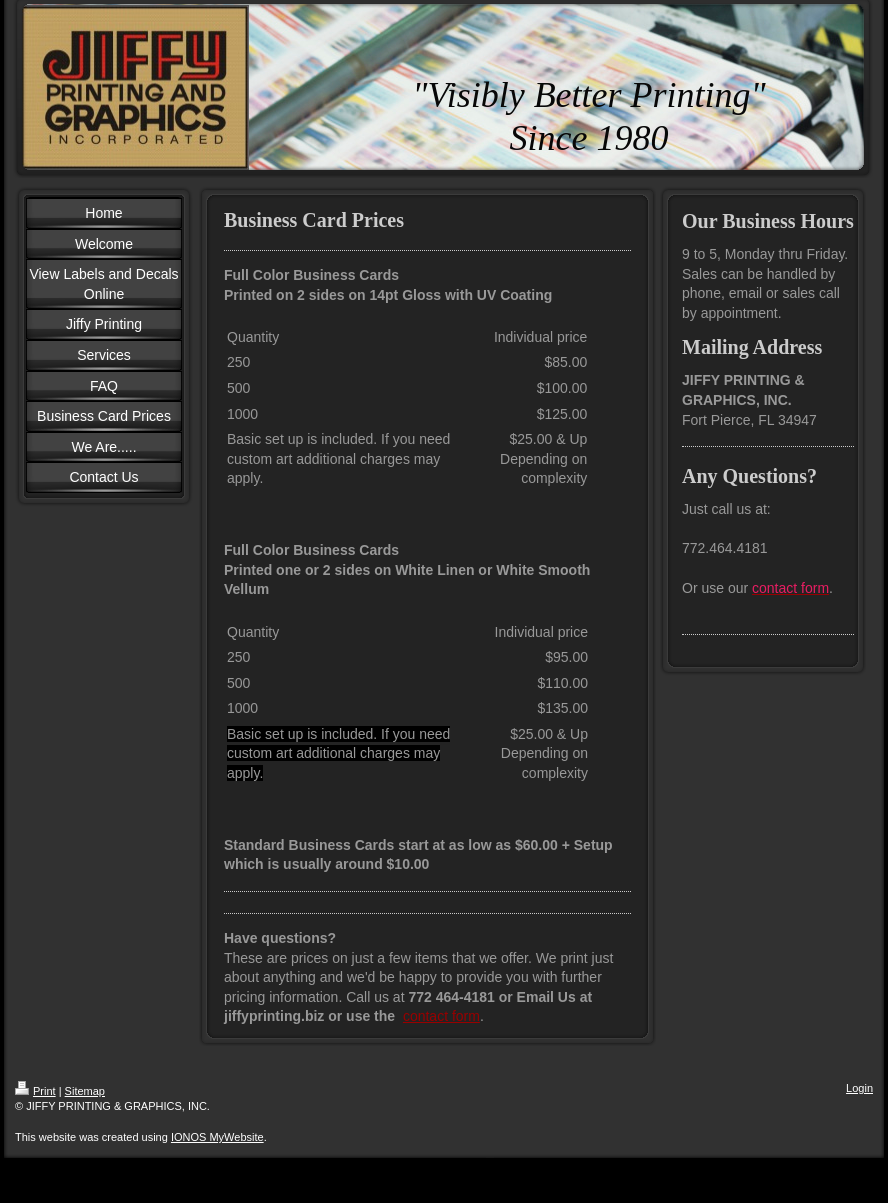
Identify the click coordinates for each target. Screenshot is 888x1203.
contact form (441, 1016)
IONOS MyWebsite (217, 1137)
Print (35, 1091)
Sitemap (85, 1091)
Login (859, 1088)
